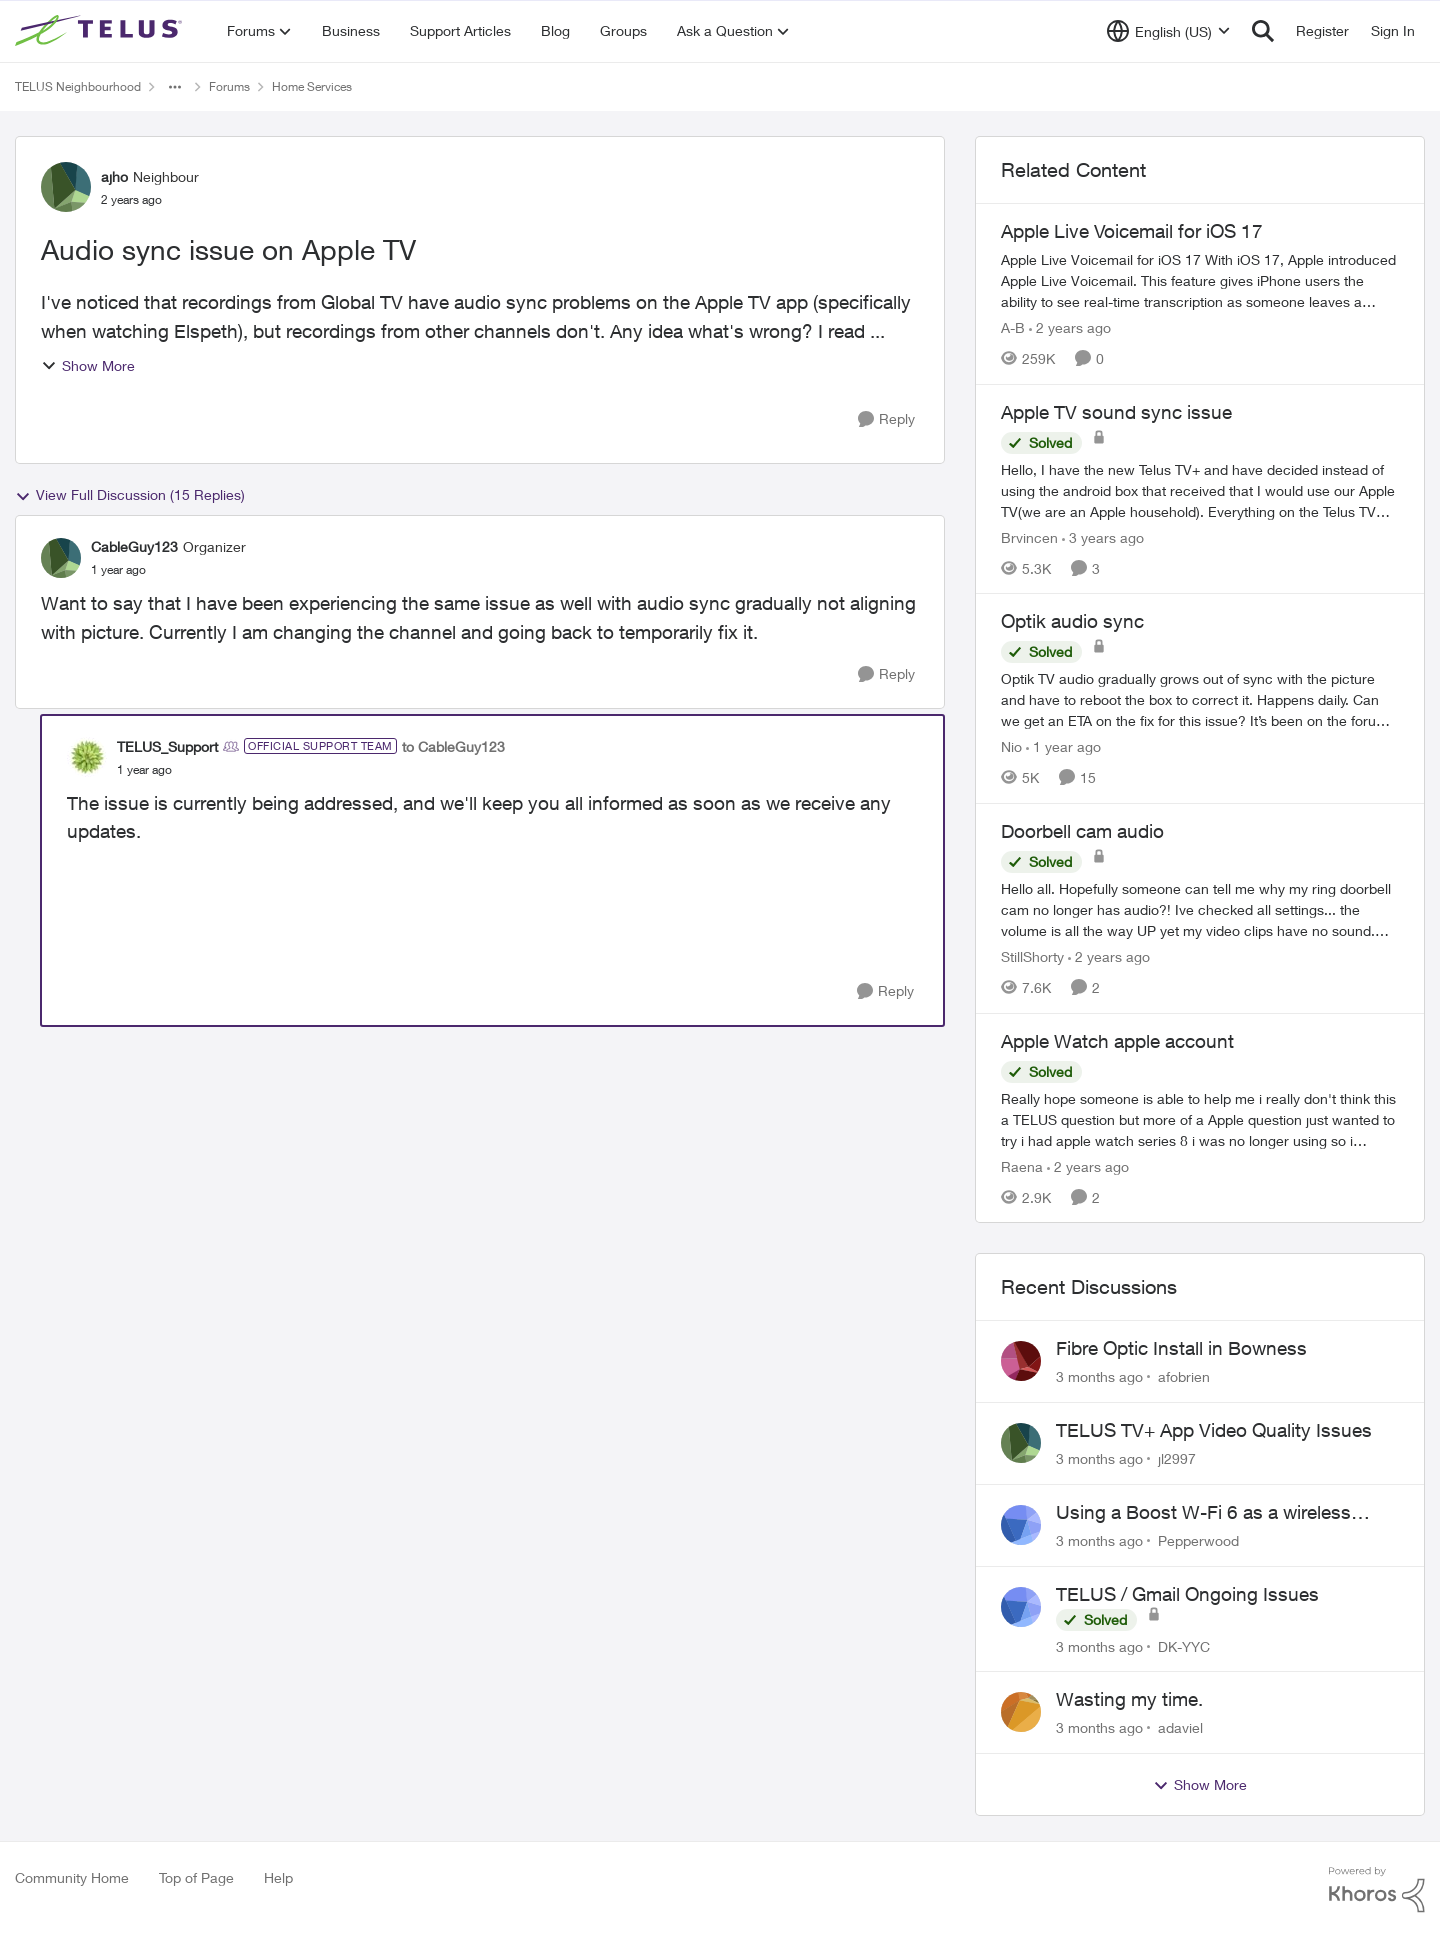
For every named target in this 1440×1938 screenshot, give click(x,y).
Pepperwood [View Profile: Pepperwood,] (1198, 1540)
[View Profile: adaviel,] (1021, 1712)
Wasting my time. (1129, 1699)
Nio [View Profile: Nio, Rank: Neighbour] (1011, 746)
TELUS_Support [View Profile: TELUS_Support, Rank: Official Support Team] (167, 746)
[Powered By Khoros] (1377, 1890)
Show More (88, 365)
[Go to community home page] (101, 31)
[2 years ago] (1070, 327)
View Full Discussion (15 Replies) (130, 495)
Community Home (72, 1877)
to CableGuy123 (453, 746)
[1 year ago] (1063, 746)
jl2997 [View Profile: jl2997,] (1177, 1458)
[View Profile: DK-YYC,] (1021, 1607)
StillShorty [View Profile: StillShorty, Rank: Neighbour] (1032, 956)
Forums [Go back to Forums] (229, 86)
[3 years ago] (1103, 536)
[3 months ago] (1099, 1376)
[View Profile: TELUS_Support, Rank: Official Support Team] (87, 757)
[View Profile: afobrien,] (1021, 1361)
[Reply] (886, 419)
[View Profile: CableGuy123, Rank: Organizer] (61, 558)
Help (278, 1877)
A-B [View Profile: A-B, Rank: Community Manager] (1013, 327)
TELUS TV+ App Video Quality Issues (1214, 1430)
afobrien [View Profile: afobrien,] (1184, 1376)
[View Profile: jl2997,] (1021, 1443)
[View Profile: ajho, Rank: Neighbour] (66, 187)
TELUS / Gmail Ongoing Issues (1187, 1594)
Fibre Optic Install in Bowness (1181, 1348)
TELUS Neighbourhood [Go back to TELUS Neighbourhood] (78, 86)
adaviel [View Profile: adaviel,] (1180, 1727)
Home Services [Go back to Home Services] (312, 86)
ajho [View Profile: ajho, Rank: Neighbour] (114, 176)
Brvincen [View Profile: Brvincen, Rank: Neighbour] (1029, 536)
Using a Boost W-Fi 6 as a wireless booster (1203, 1513)
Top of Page (196, 1877)
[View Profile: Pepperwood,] (1021, 1525)
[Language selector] (1168, 31)
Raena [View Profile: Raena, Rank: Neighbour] (1022, 1165)
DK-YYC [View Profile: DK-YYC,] (1184, 1645)
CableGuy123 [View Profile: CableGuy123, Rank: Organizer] (134, 546)
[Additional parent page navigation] (175, 87)
